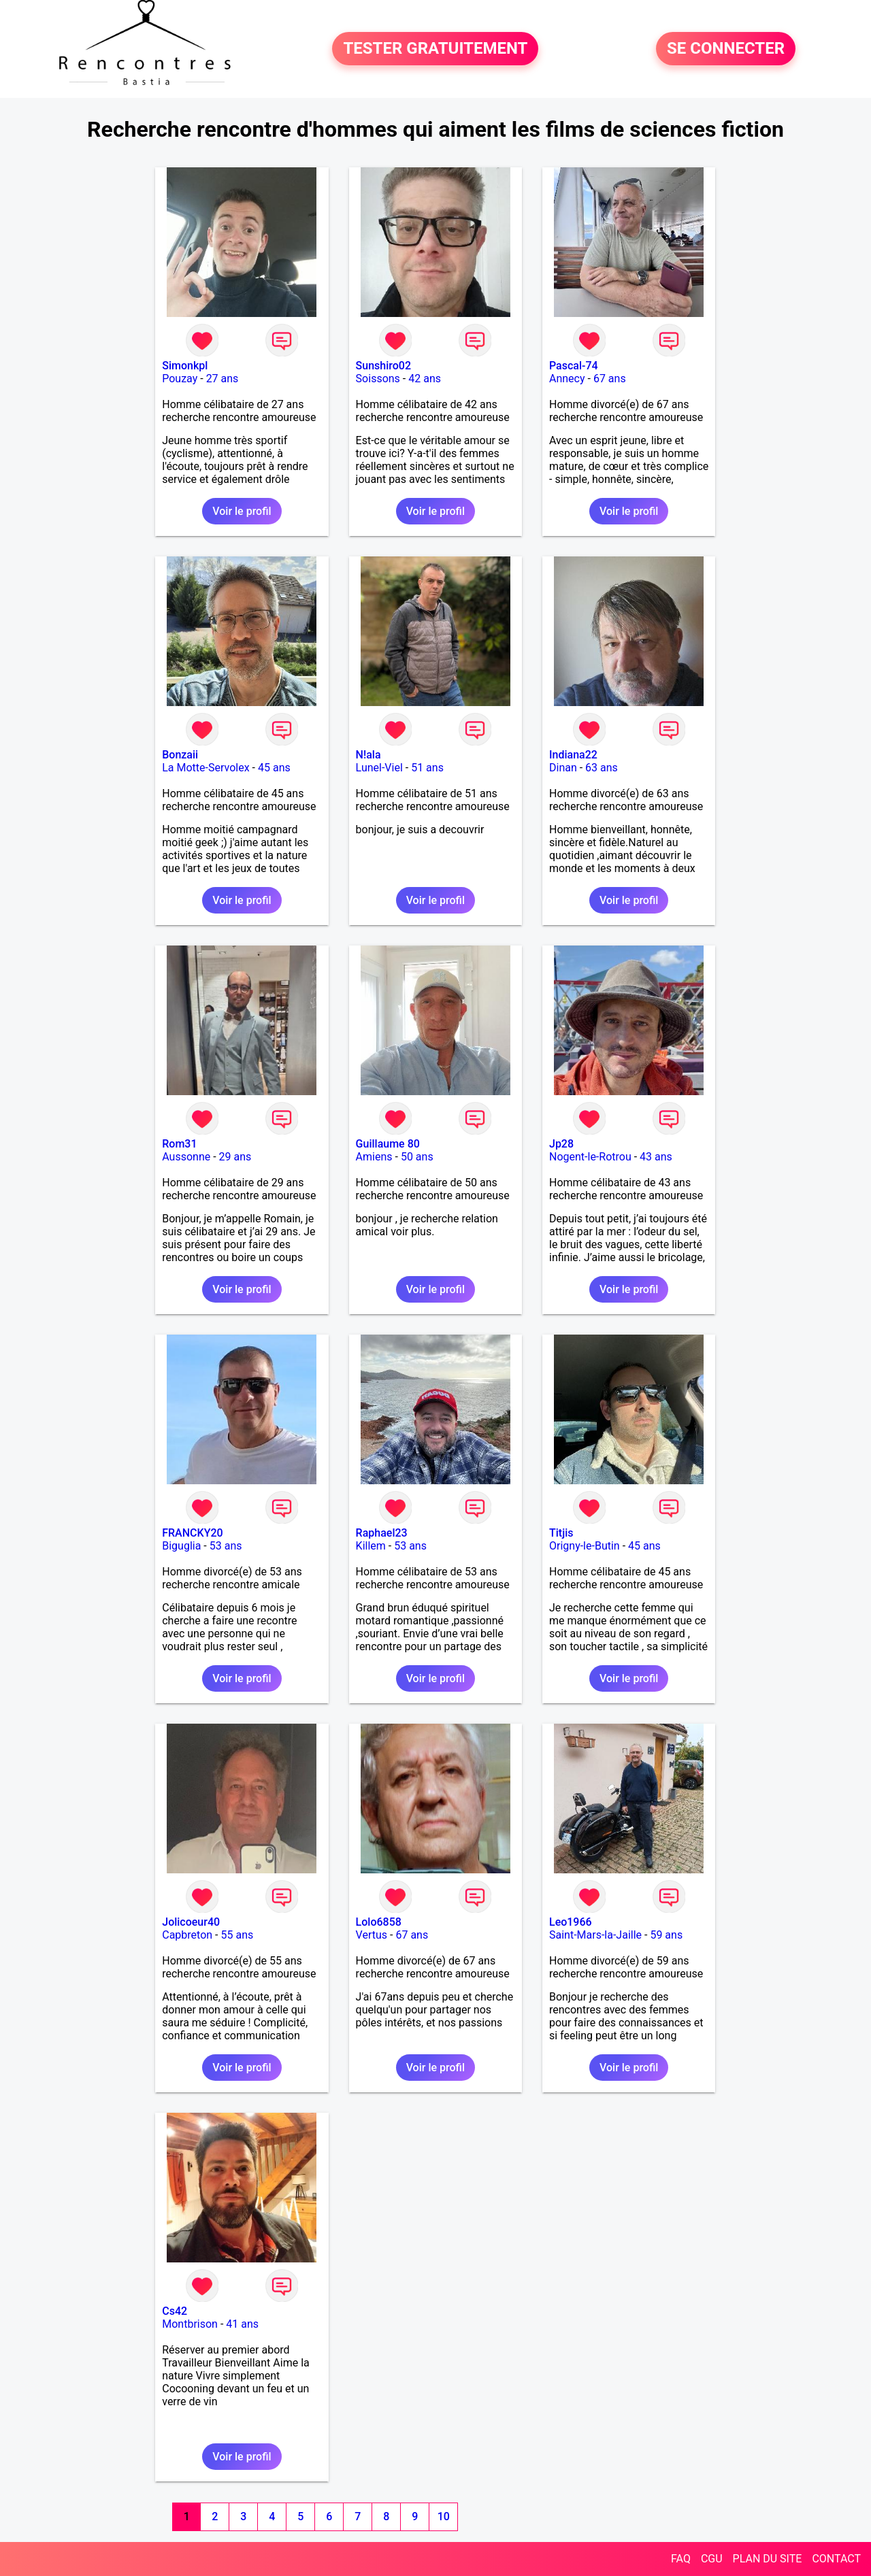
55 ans (236, 1934)
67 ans (609, 378)
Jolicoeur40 (191, 1922)
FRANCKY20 (192, 1532)
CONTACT (836, 2558)
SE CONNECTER (726, 48)
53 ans (226, 1545)
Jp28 (561, 1143)
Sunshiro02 (383, 365)
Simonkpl (185, 365)
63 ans (601, 767)
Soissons (378, 378)
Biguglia (181, 1545)
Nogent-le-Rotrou (590, 1156)
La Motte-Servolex (205, 767)
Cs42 (174, 2311)
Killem (371, 1545)
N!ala (368, 754)
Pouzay (179, 378)
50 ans (417, 1156)
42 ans (424, 378)
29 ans (235, 1156)
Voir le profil (241, 511)
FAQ (681, 2558)
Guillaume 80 (388, 1143)
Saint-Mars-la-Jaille (595, 1934)
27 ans (222, 378)
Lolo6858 (378, 1922)
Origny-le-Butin (584, 1545)
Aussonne (186, 1156)
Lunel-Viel (379, 767)
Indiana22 (573, 754)
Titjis (561, 1532)
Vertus (371, 1934)
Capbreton (187, 1934)
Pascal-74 (573, 365)
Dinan (563, 767)
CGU (712, 2558)
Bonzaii (180, 754)
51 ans (427, 767)
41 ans (242, 2324)
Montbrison (190, 2324)
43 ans (656, 1156)
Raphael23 (382, 1532)
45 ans (274, 767)
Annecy (567, 378)
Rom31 (179, 1143)
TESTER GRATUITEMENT (435, 48)
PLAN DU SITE (767, 2558)
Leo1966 (570, 1922)
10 (444, 2516)
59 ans (666, 1934)
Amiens (374, 1156)
